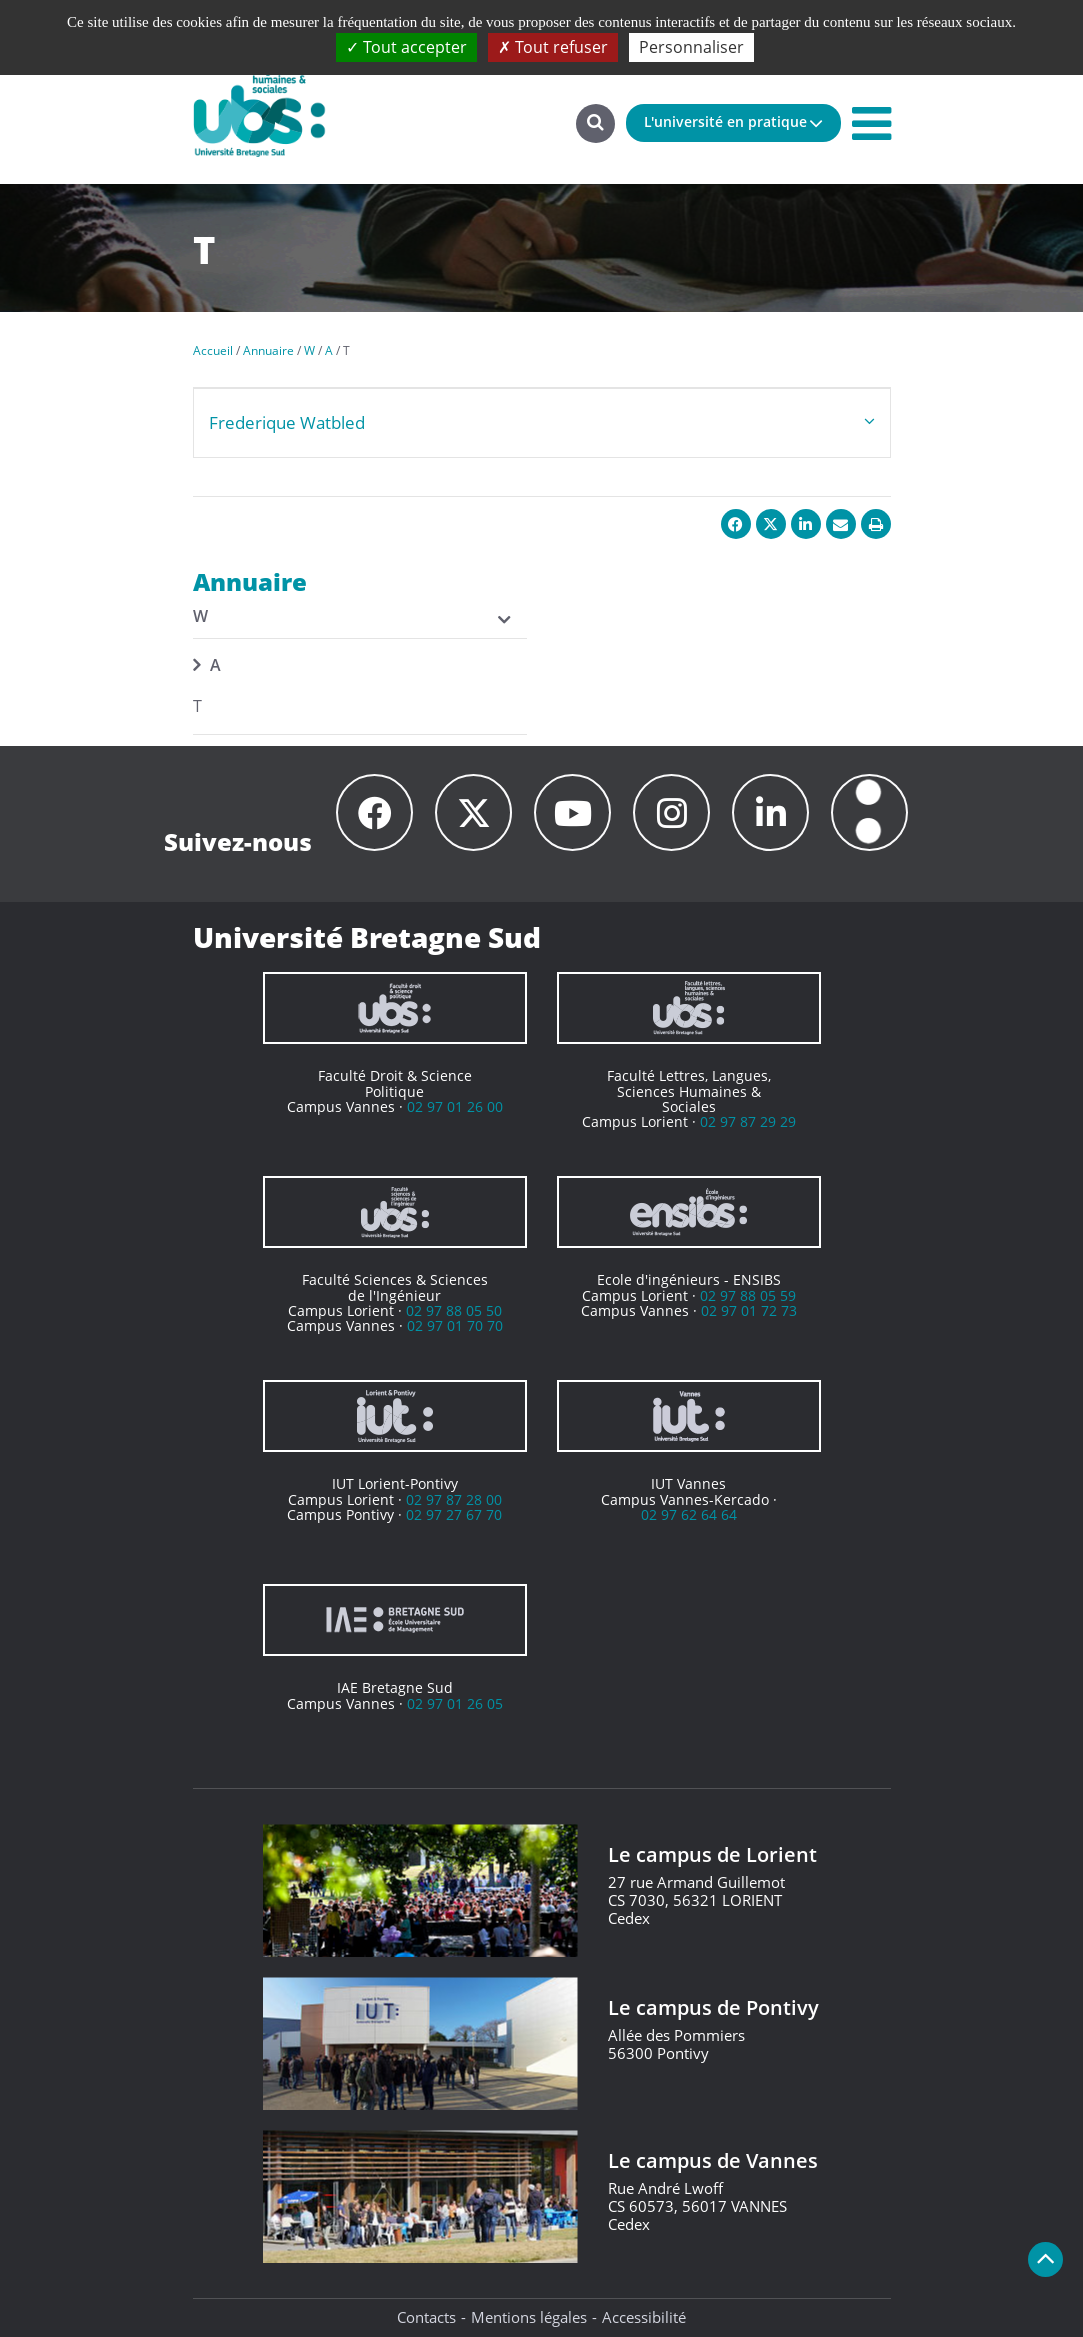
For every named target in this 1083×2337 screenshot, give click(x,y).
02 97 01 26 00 (455, 1106)
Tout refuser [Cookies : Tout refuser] (553, 47)
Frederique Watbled (287, 422)
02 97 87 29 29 (748, 1121)
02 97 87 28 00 (454, 1499)
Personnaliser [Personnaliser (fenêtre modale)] (691, 47)
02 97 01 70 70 (455, 1325)
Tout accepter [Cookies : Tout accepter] (406, 47)
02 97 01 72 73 (749, 1310)
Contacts (426, 2317)
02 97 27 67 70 (454, 1514)
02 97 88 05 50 (454, 1310)
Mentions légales (529, 2317)
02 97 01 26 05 (455, 1703)
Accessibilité (644, 2317)
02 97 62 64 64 (689, 1514)
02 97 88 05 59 (748, 1295)
